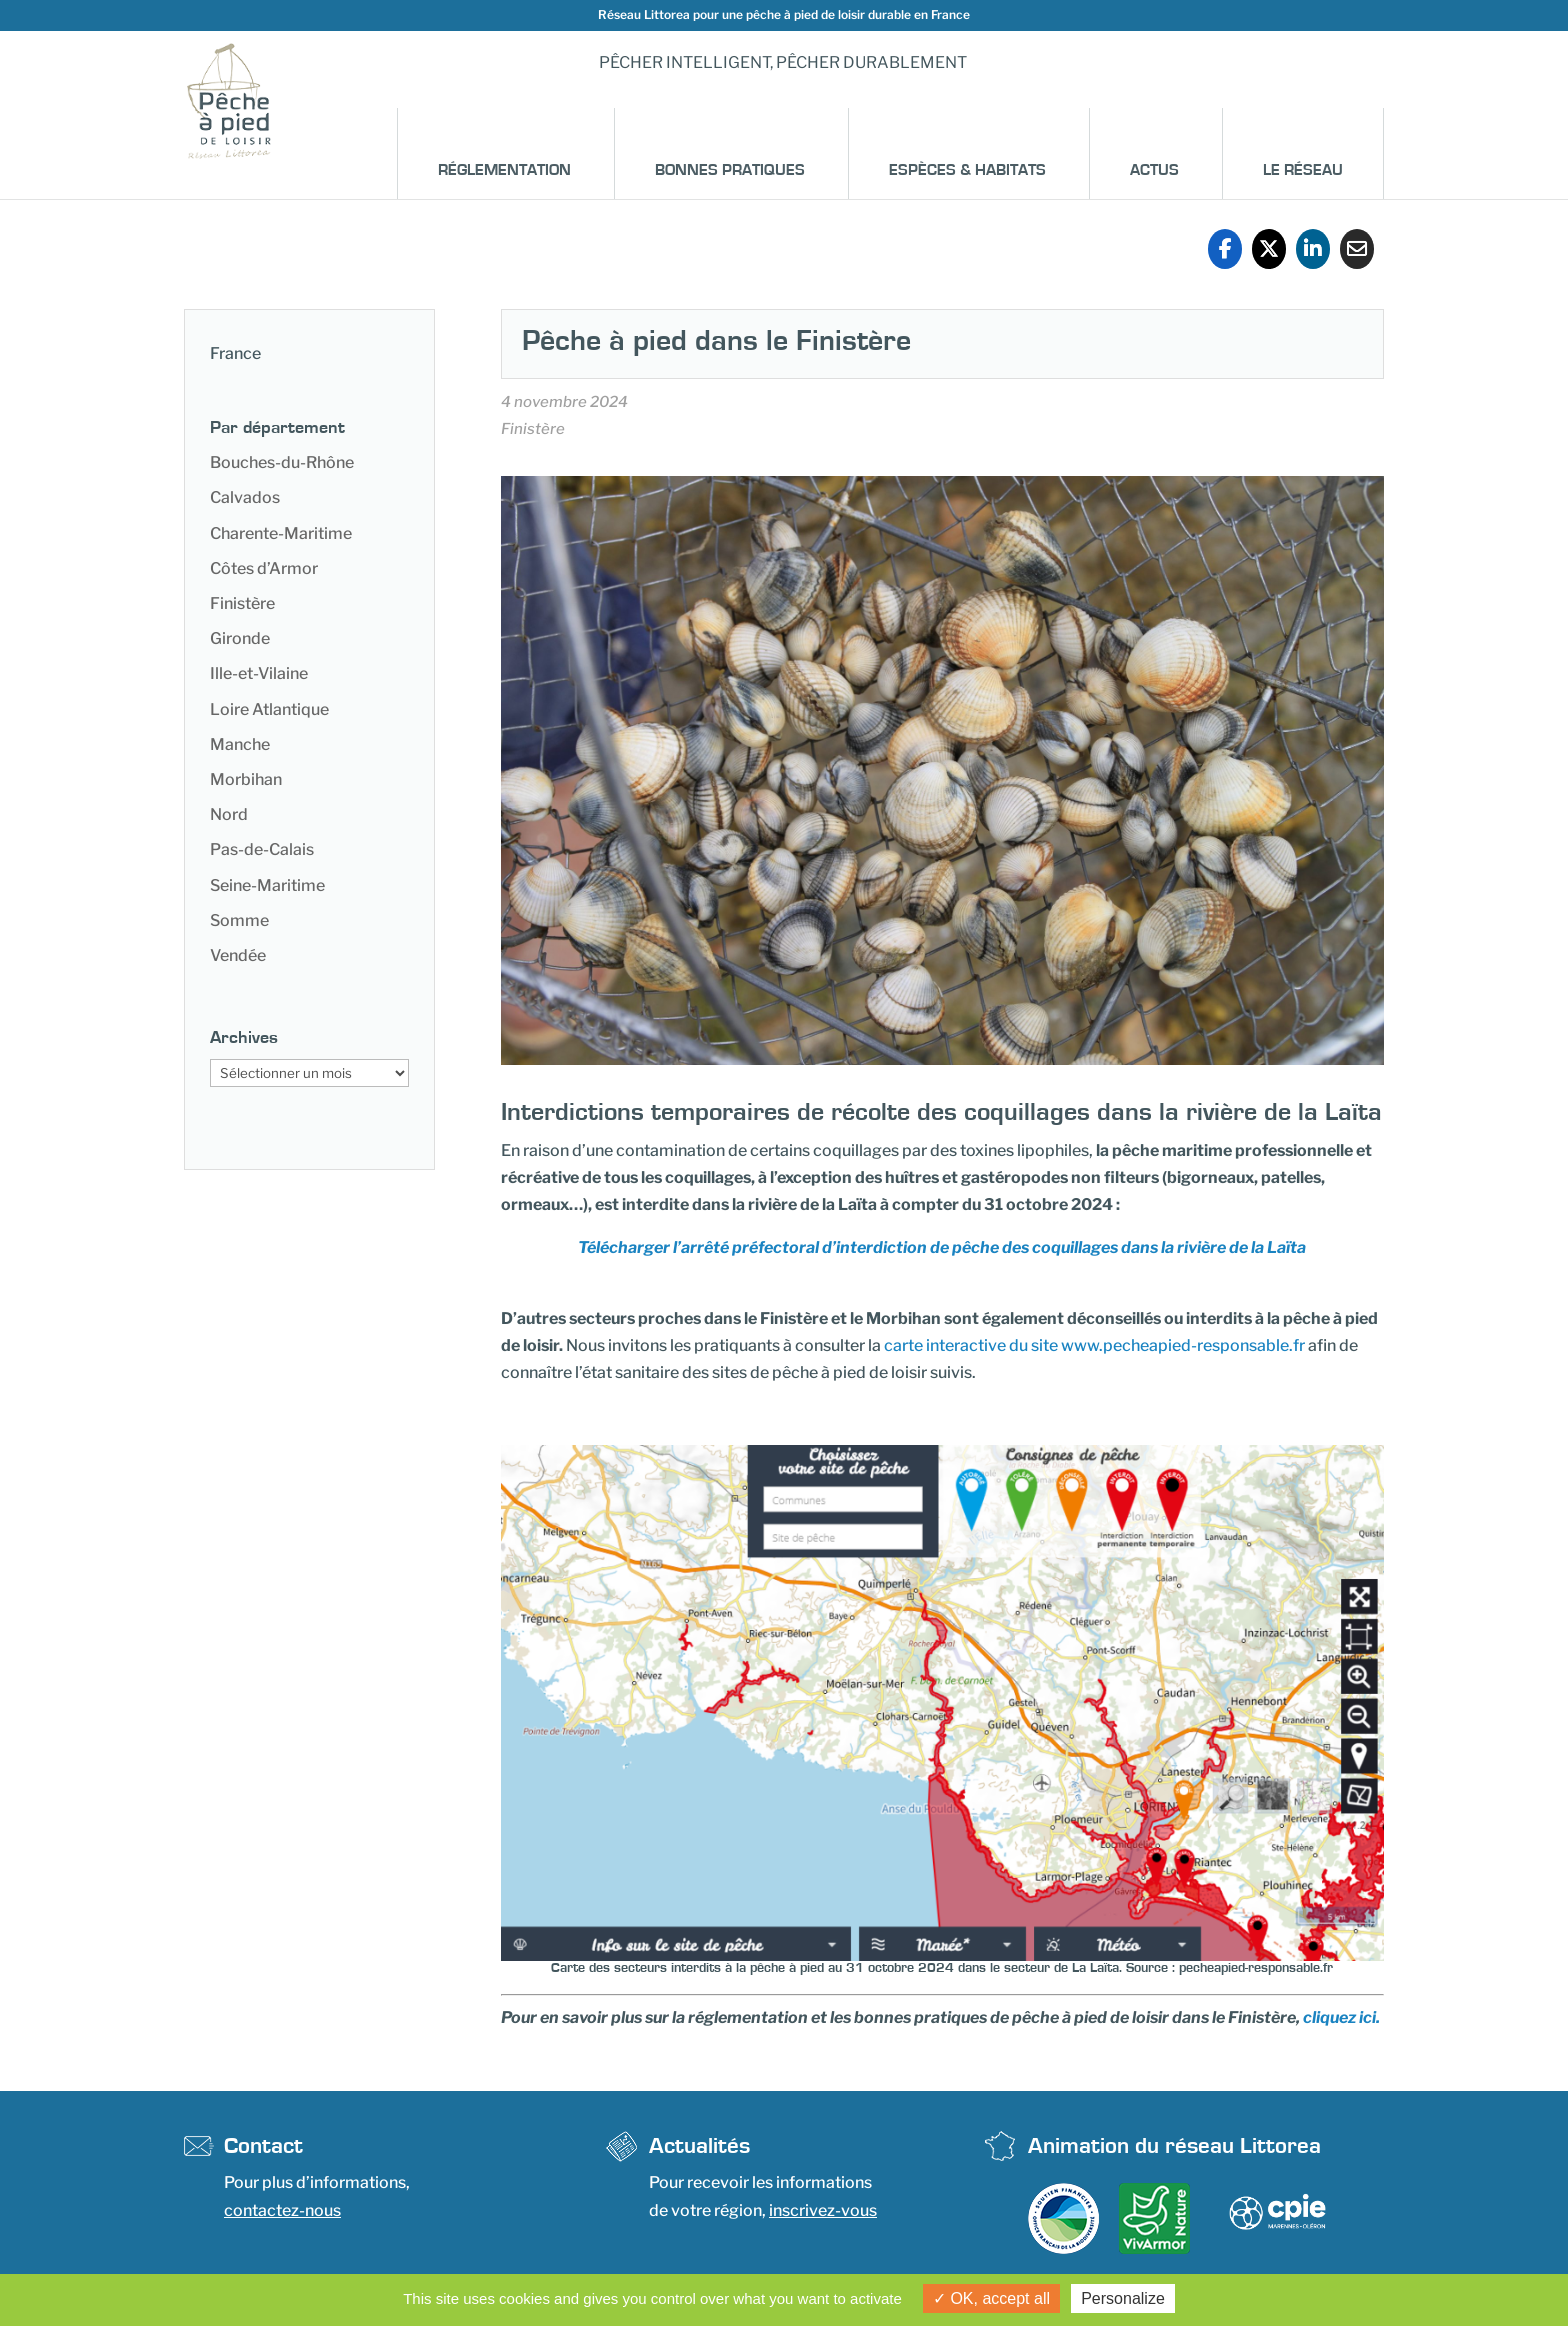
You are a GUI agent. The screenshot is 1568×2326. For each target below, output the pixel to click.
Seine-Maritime (267, 885)
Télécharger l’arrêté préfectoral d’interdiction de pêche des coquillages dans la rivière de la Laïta (942, 1247)
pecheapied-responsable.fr (1256, 1968)
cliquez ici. (1341, 2017)
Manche (240, 744)
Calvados (245, 497)
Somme (239, 920)
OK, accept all (991, 2298)
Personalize (1123, 2298)
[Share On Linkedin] (1313, 249)
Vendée (238, 955)
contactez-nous (282, 2210)
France (235, 353)
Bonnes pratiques (730, 170)
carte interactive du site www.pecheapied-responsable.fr (1094, 1345)
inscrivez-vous (823, 2210)
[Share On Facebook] (1225, 249)
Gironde (240, 638)
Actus (1154, 170)
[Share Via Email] (1357, 249)
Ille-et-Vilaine (259, 673)
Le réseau (1303, 170)
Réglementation (504, 170)
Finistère (242, 603)
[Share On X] (1269, 249)
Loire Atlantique (269, 709)
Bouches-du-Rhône (282, 462)
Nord (229, 814)
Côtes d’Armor (264, 568)
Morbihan (246, 779)
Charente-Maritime (281, 533)
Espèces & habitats (967, 170)
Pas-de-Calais (262, 849)
